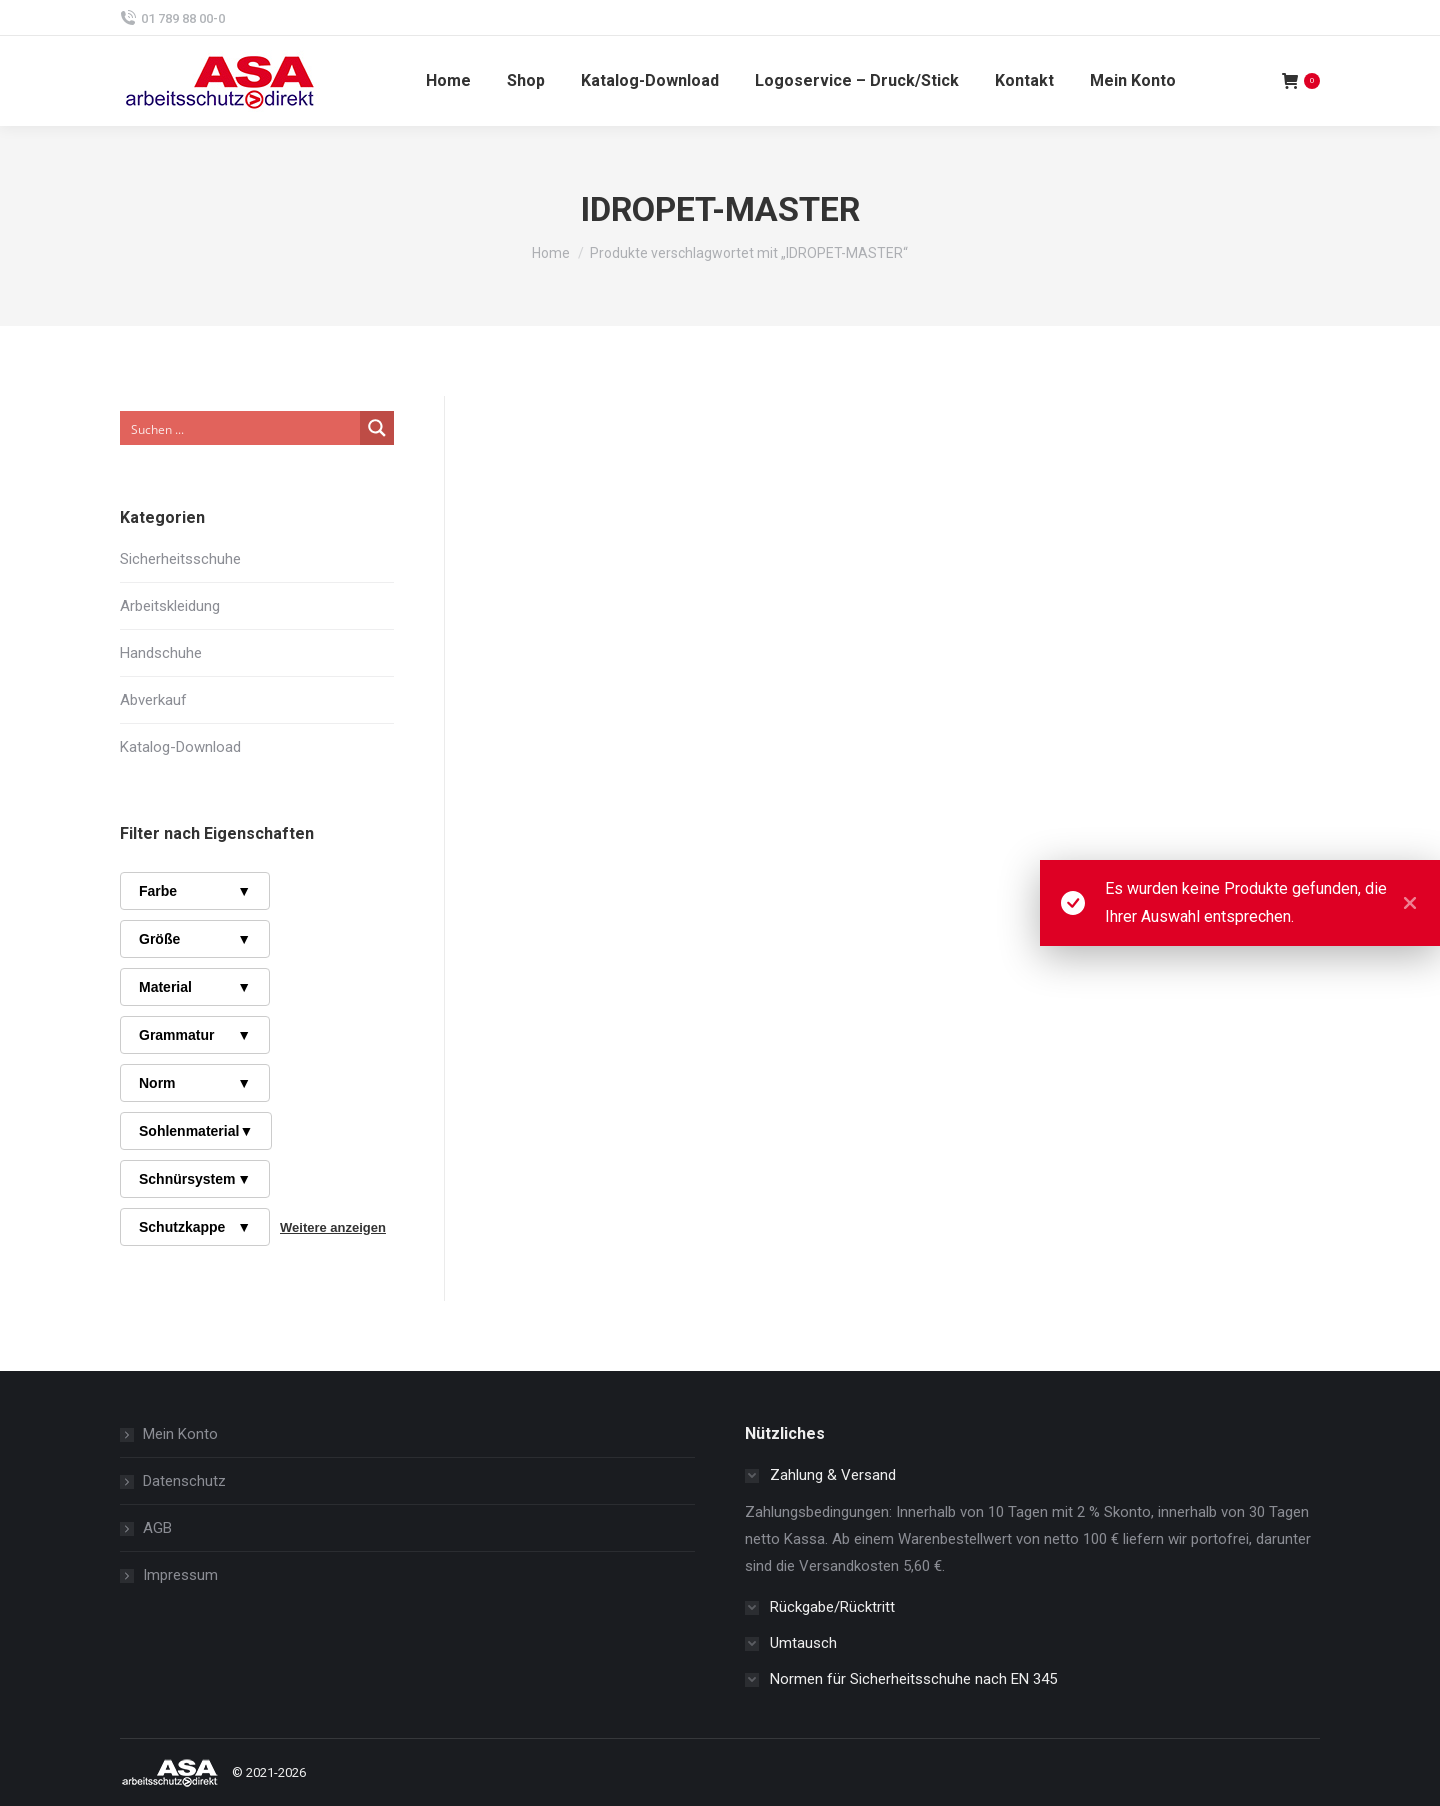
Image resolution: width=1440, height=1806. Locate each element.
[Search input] (241, 428)
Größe (195, 939)
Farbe (195, 891)
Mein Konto (180, 1434)
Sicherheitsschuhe (180, 559)
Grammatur (195, 1035)
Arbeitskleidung (170, 606)
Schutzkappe (195, 1227)
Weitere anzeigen (333, 1227)
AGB (157, 1528)
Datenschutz (184, 1481)
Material (195, 987)
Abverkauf (153, 700)
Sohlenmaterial (196, 1131)
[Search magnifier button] (377, 428)
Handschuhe (161, 653)
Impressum (180, 1575)
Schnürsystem (195, 1179)
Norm (195, 1083)
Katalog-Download (180, 747)
